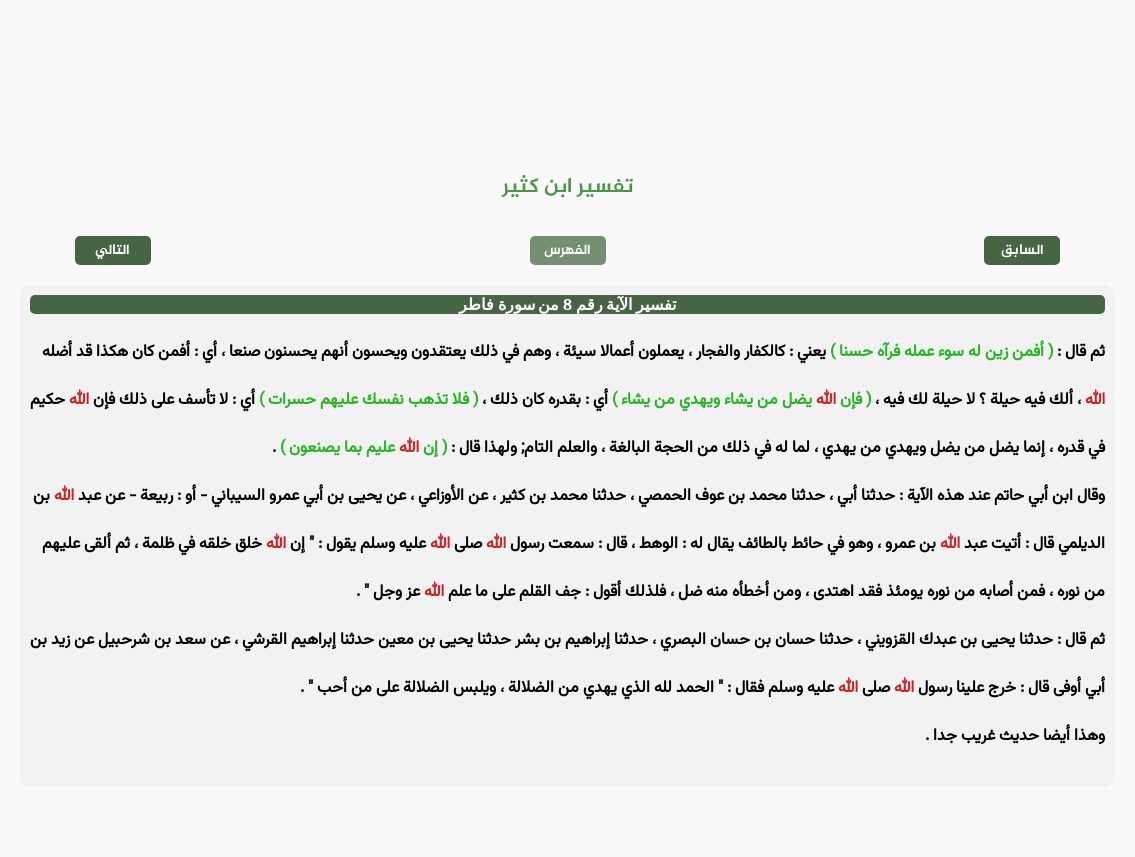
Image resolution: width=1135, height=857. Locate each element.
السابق (1022, 250)
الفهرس (567, 250)
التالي (112, 250)
